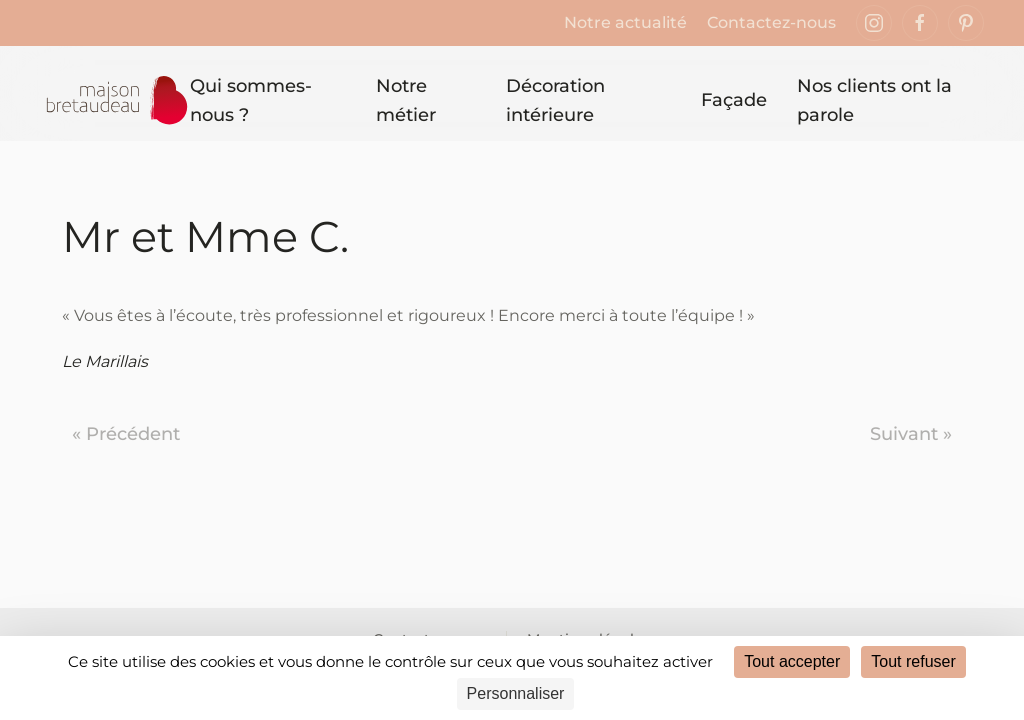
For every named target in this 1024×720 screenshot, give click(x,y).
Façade (734, 100)
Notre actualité (625, 22)
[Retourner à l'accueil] (115, 101)
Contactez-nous (771, 22)
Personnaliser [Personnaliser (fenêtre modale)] (516, 693)
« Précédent (126, 434)
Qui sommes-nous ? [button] (251, 100)
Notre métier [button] (406, 100)
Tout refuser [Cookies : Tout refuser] (913, 661)
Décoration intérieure (555, 100)
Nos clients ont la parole (874, 100)
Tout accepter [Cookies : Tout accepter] (792, 661)
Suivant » (911, 434)
